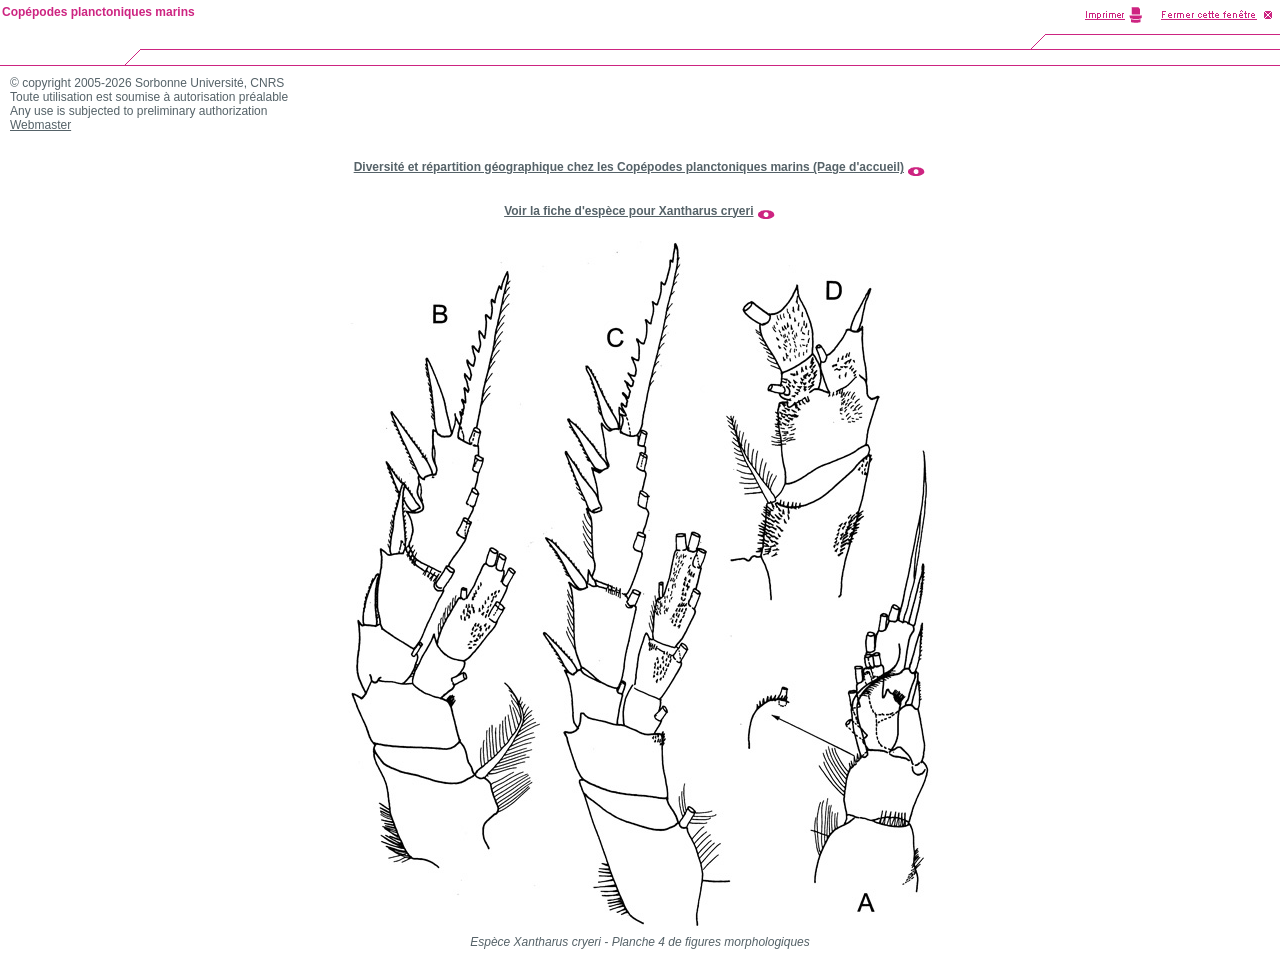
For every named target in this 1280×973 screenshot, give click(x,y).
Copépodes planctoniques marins (98, 12)
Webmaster (40, 125)
